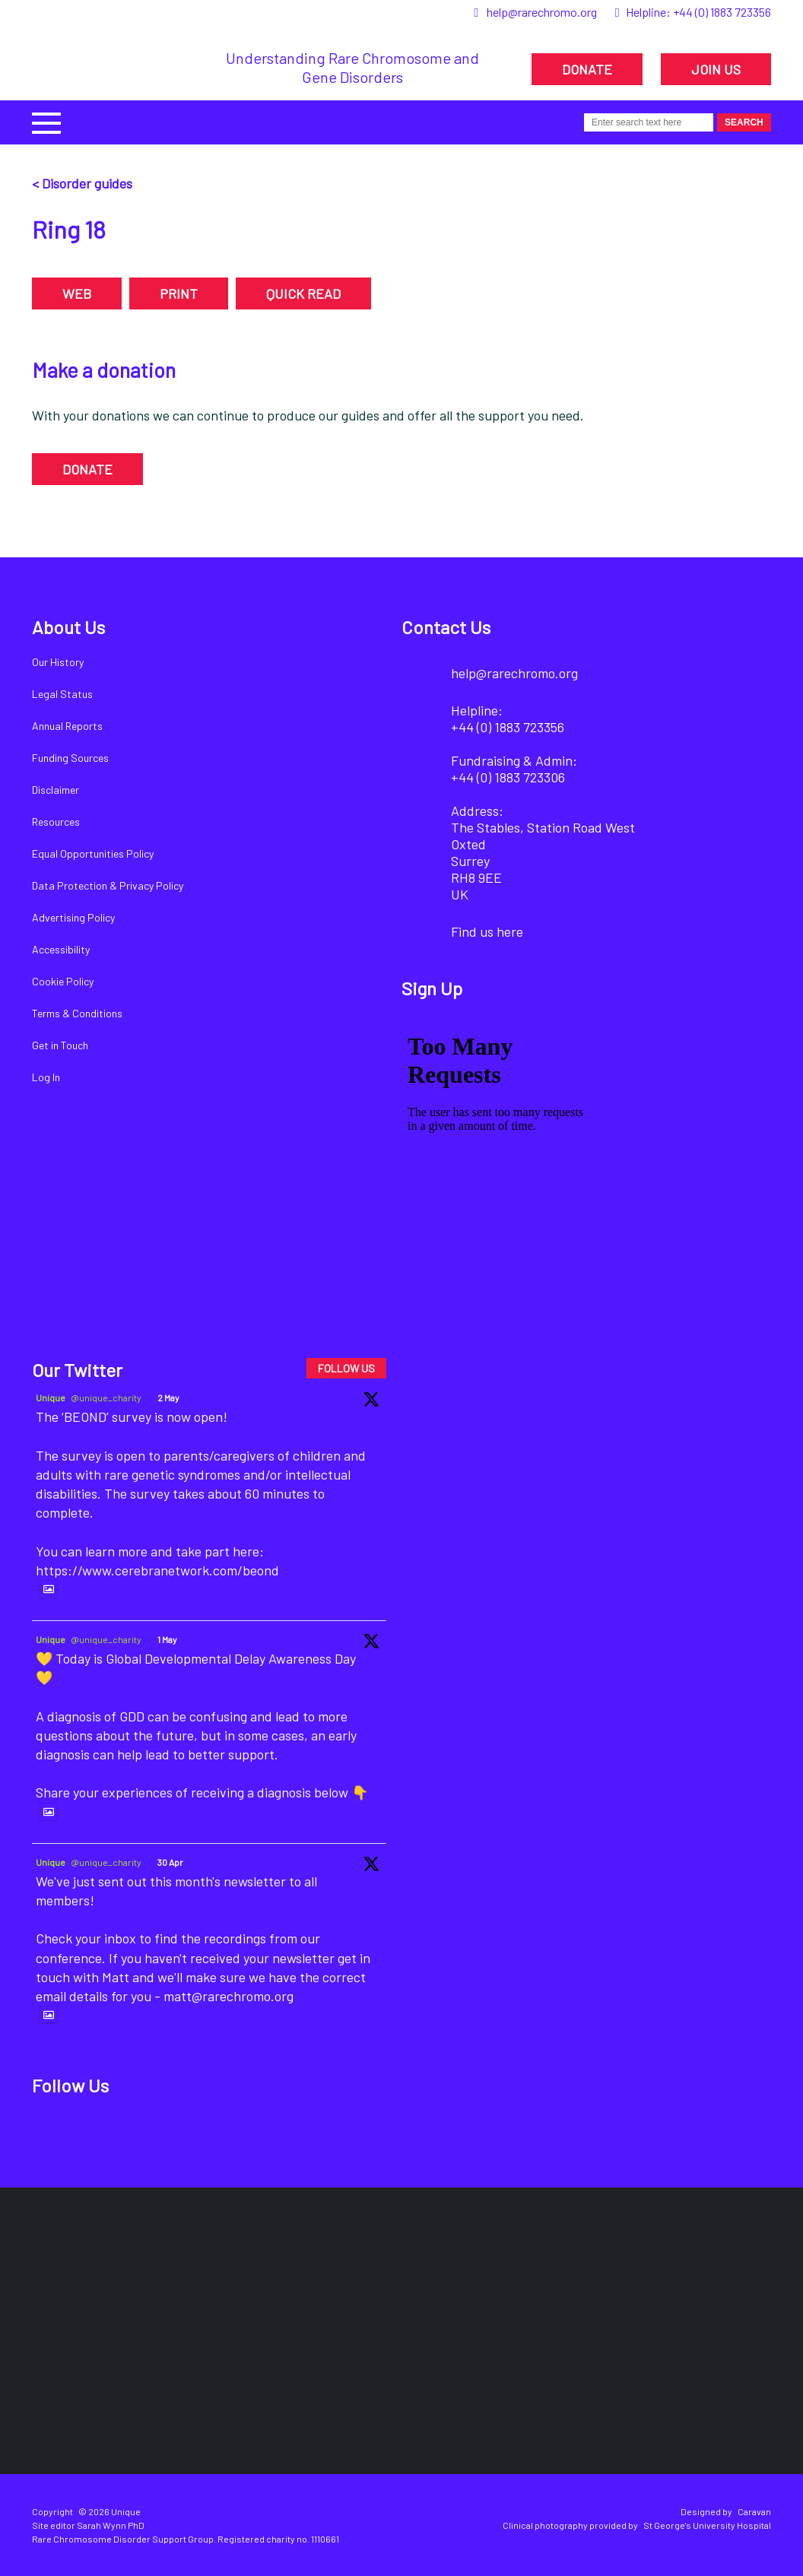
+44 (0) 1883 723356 (722, 12)
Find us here (487, 931)
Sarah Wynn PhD (110, 2525)
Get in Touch (60, 1045)
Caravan (754, 2511)
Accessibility (61, 949)
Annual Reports (67, 725)
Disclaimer (55, 789)
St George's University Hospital (707, 2525)
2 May (168, 1397)
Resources (56, 821)
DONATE (587, 69)
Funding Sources (70, 757)
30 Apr (170, 1862)
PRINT (179, 293)
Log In (46, 1077)
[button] (46, 121)
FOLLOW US (346, 1368)
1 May (167, 1639)
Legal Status (62, 693)
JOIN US (716, 69)
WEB (76, 293)
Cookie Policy (63, 981)
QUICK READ (303, 293)
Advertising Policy (73, 917)
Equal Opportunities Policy (93, 853)
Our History (58, 661)
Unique (50, 1397)
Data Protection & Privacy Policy (107, 885)
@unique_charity (106, 1397)
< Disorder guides (82, 183)
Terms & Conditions (77, 1013)
